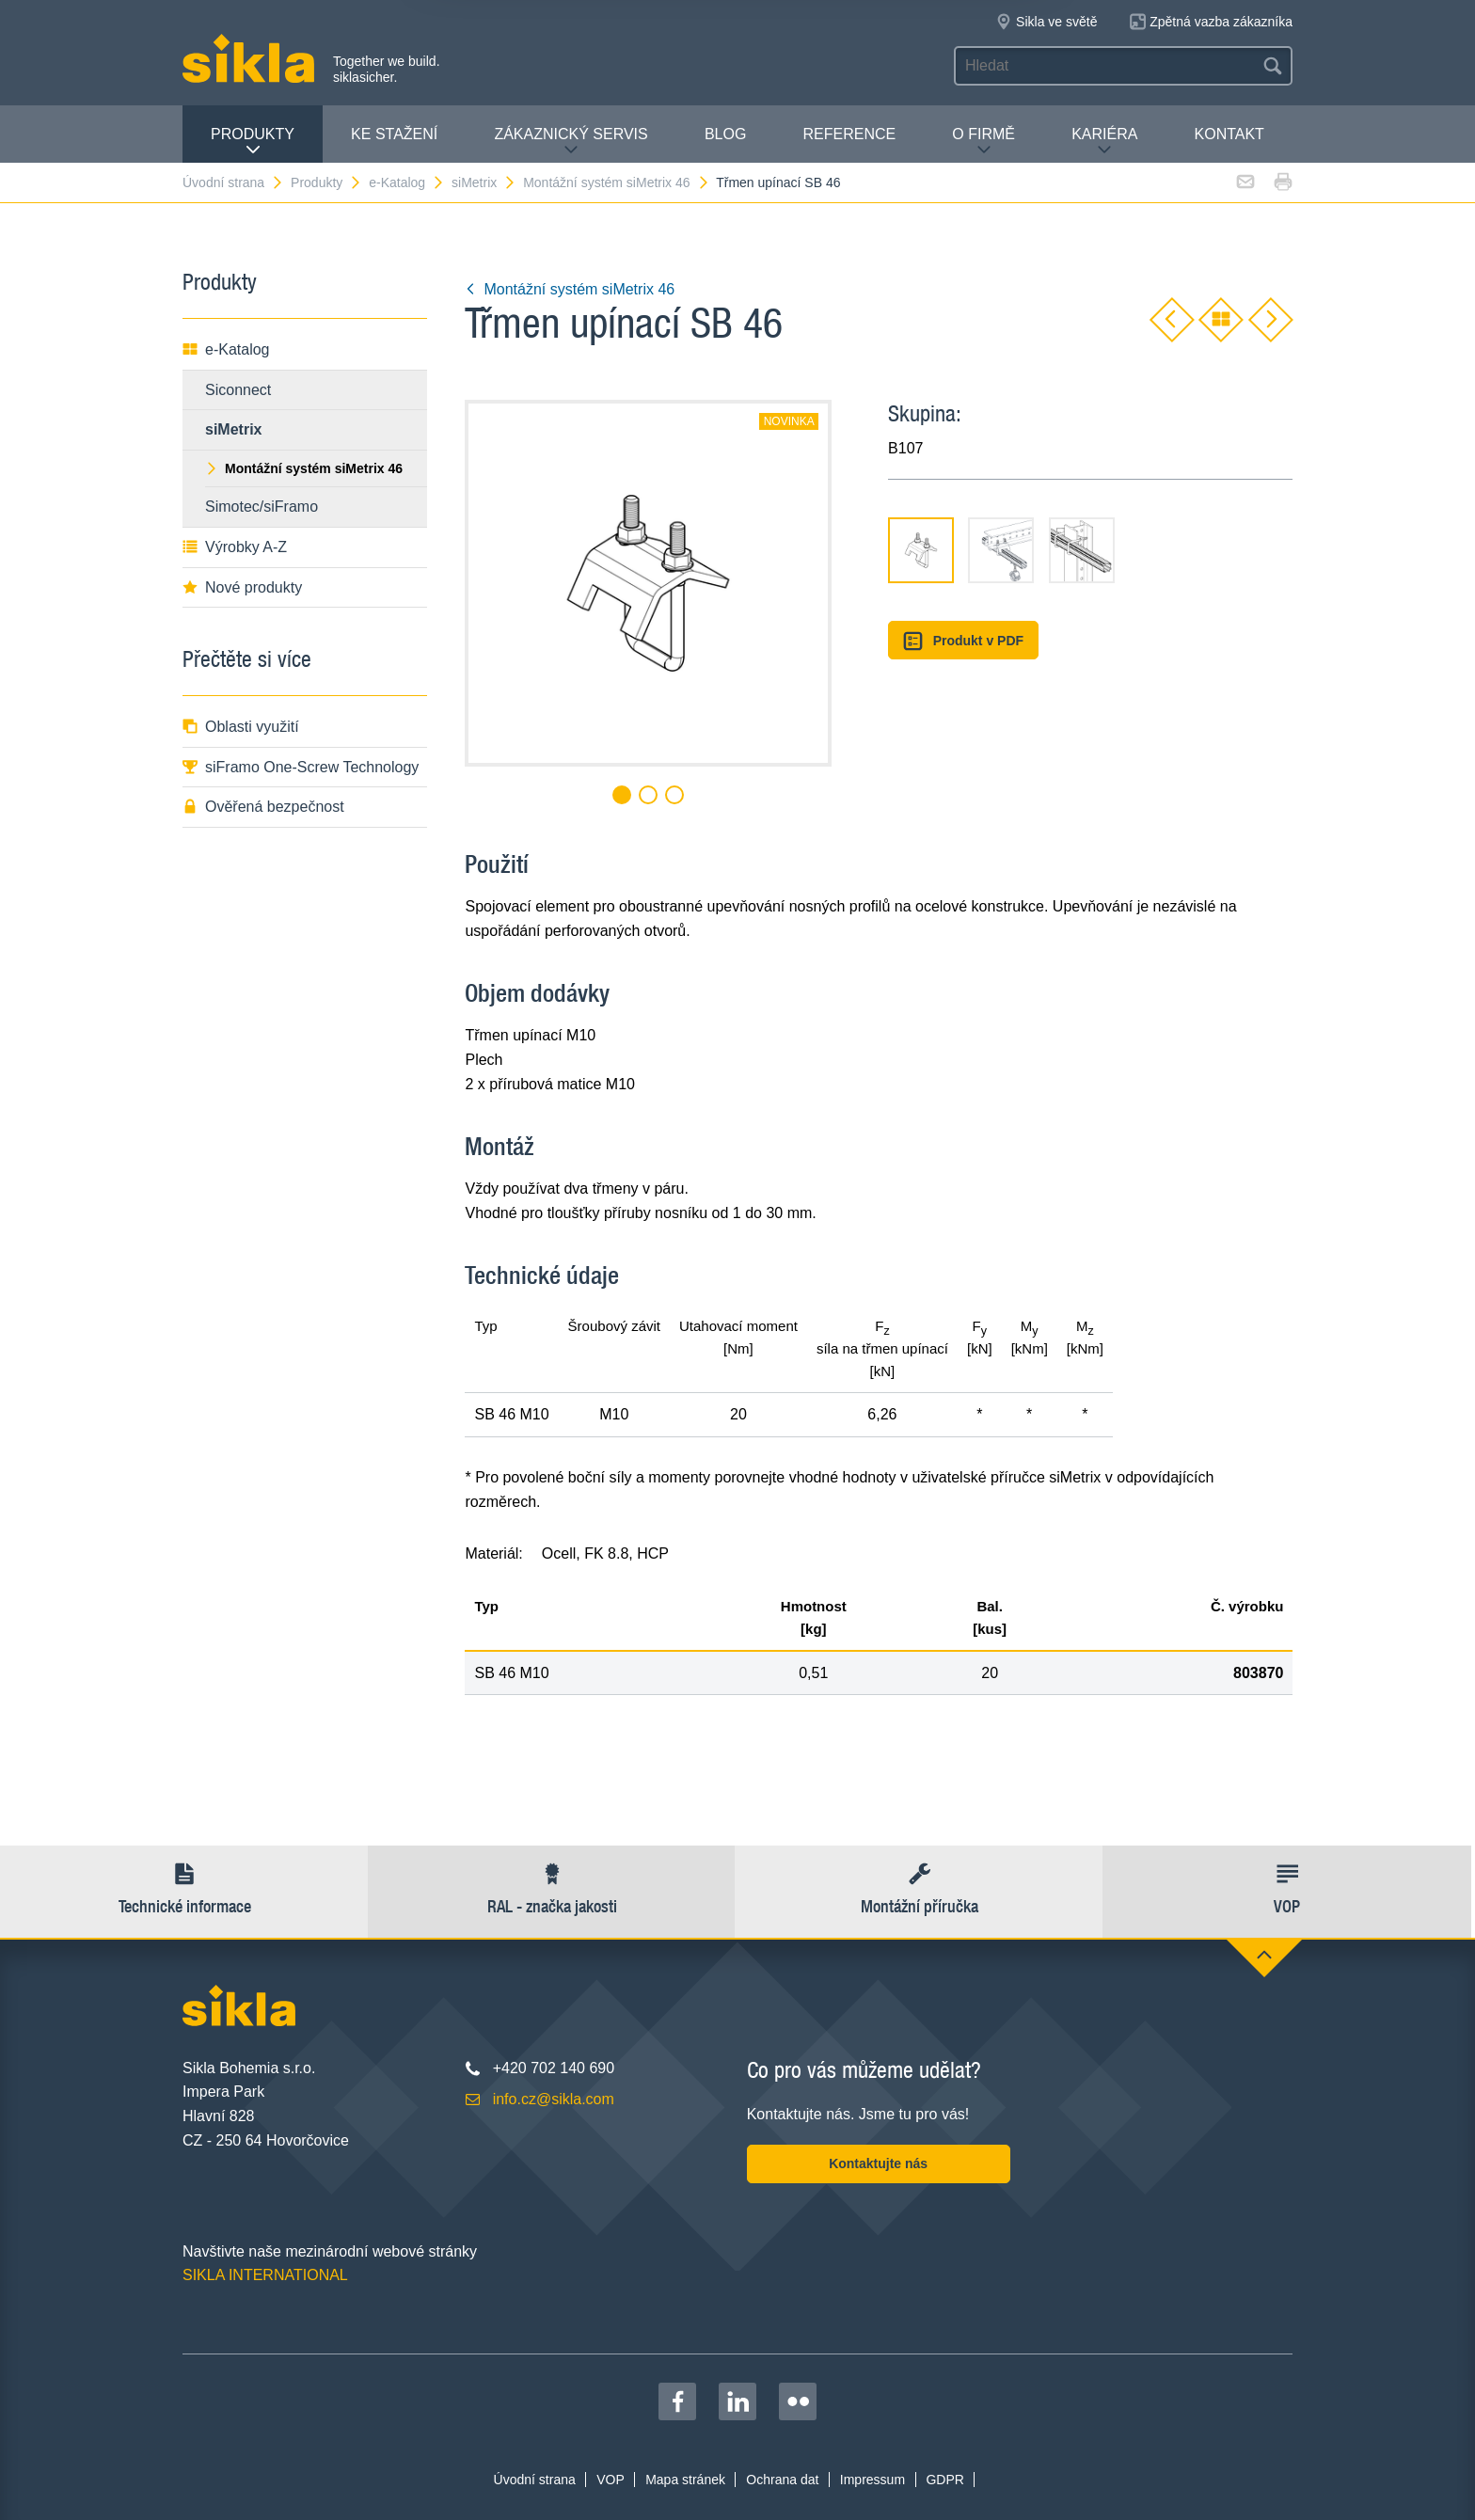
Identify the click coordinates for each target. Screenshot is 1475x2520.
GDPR (944, 2479)
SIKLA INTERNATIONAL (265, 2275)
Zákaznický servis (570, 141)
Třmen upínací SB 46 (778, 182)
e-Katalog (407, 182)
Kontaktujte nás (878, 2163)
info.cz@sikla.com (553, 2099)
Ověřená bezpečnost (263, 807)
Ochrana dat (782, 2479)
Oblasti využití (240, 727)
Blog (725, 134)
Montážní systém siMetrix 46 (616, 182)
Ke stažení (394, 134)
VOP (610, 2479)
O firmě (983, 141)
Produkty (252, 141)
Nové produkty (242, 587)
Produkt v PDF (963, 641)
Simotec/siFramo (261, 507)
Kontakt (1229, 134)
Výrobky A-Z (234, 547)
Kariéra (1104, 141)
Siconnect (238, 390)
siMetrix (484, 182)
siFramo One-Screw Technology (300, 767)
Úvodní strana (233, 182)
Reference (849, 134)
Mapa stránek (685, 2479)
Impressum (872, 2479)
